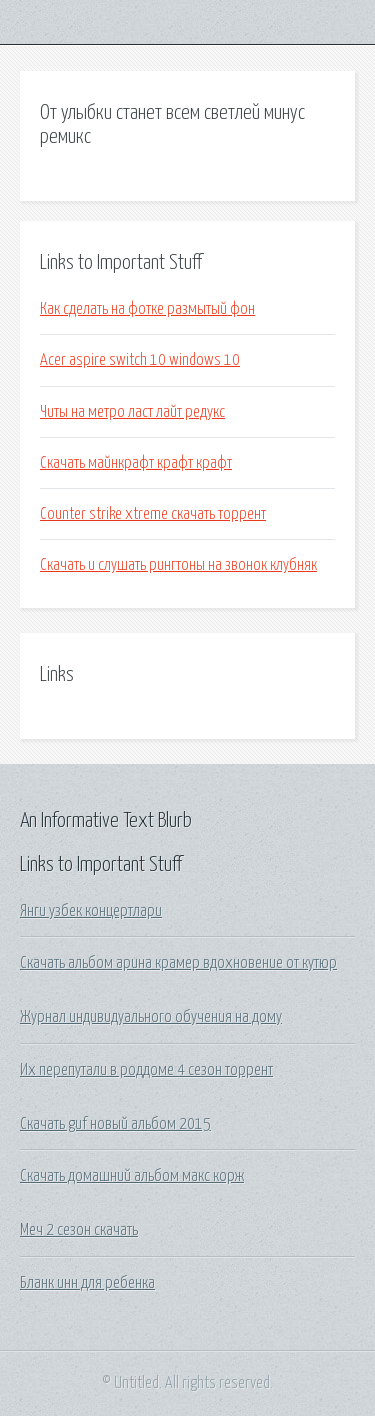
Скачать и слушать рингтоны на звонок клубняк (178, 565)
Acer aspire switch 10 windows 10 (140, 360)
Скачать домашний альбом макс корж (132, 1176)
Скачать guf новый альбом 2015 (115, 1124)
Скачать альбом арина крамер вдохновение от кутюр (178, 963)
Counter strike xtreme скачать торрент (153, 514)
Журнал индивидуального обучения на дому (151, 1017)
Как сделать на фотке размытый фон (147, 309)
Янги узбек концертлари (91, 911)
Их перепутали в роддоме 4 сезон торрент (146, 1070)
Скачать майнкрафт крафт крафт (136, 463)
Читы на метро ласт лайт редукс (132, 412)
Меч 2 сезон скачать (79, 1230)
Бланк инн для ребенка (87, 1283)
